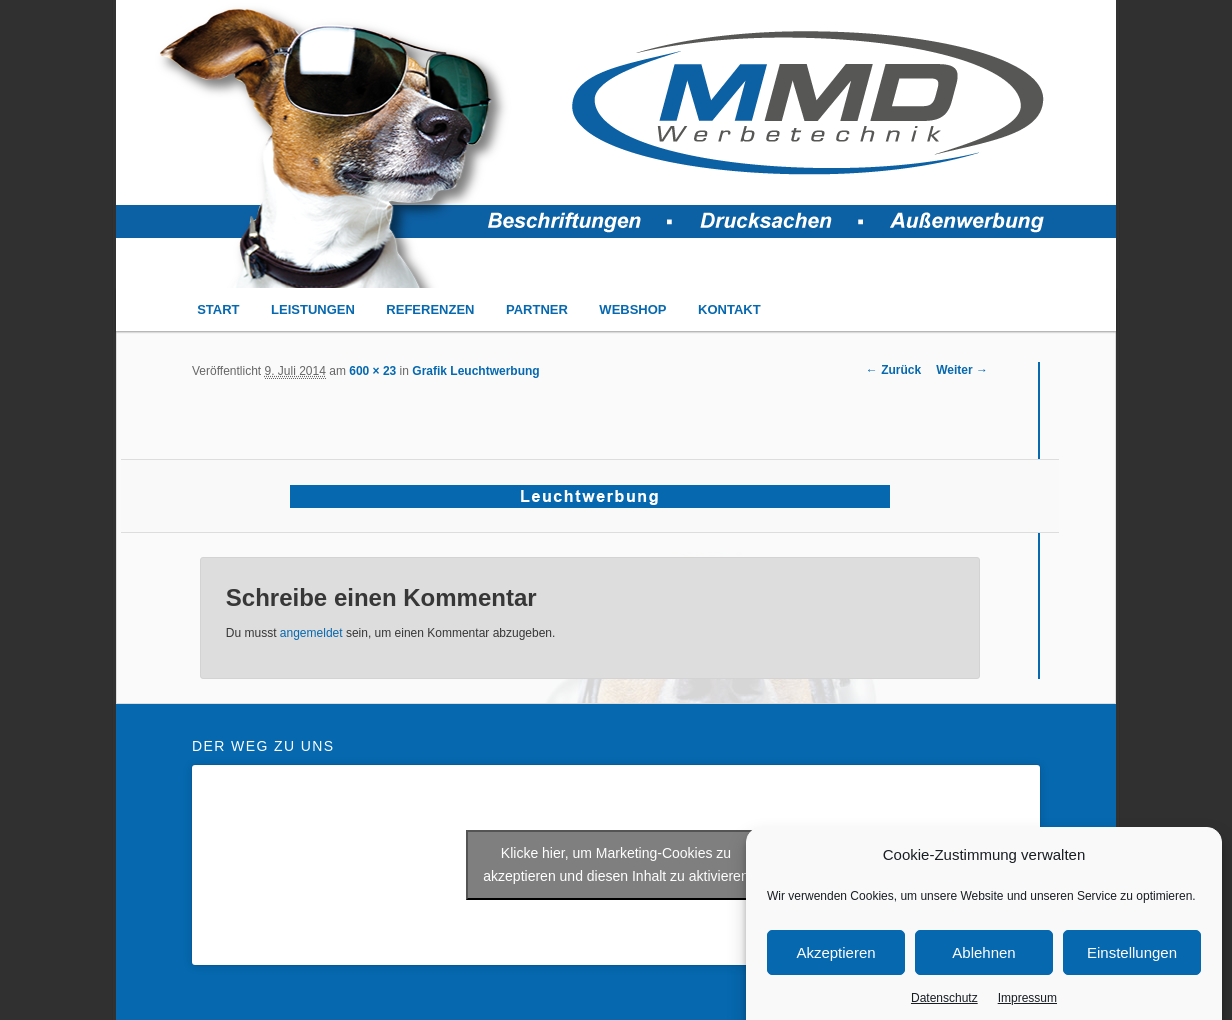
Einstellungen (1132, 961)
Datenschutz (944, 1007)
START (218, 309)
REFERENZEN (430, 309)
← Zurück (893, 370)
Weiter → (962, 370)
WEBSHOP (632, 309)
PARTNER (537, 309)
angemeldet (311, 633)
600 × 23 (372, 371)
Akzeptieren (835, 961)
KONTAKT (729, 309)
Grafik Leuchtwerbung (475, 371)
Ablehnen (983, 961)
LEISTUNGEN (313, 309)
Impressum (1027, 1007)
